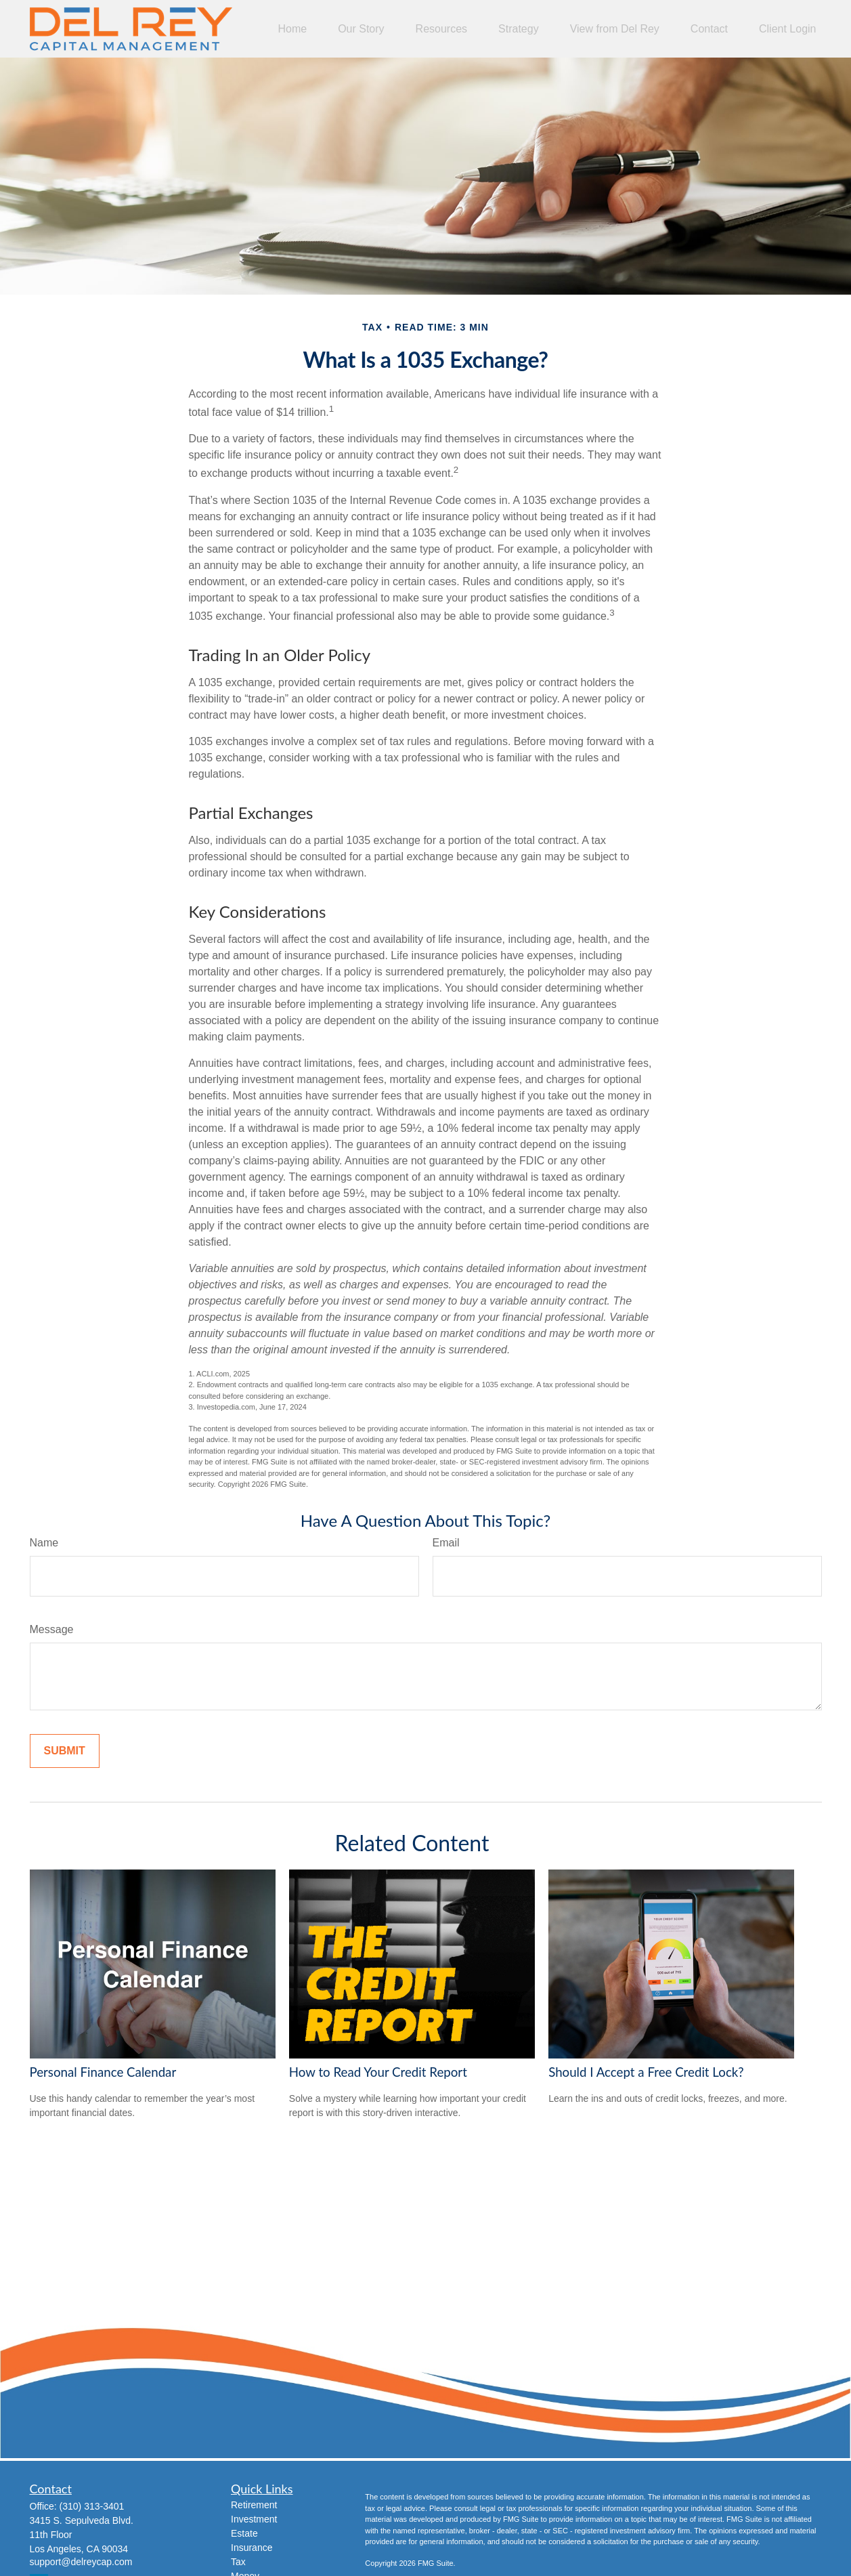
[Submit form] (65, 1751)
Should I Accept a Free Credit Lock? (646, 2072)
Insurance (251, 2547)
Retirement (254, 2504)
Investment (254, 2519)
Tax (238, 2561)
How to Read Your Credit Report (378, 2072)
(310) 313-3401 (92, 2506)
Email (446, 1542)
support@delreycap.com (81, 2561)
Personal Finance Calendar (103, 2072)
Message (52, 1629)
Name (44, 1542)
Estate (244, 2533)
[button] (292, 29)
